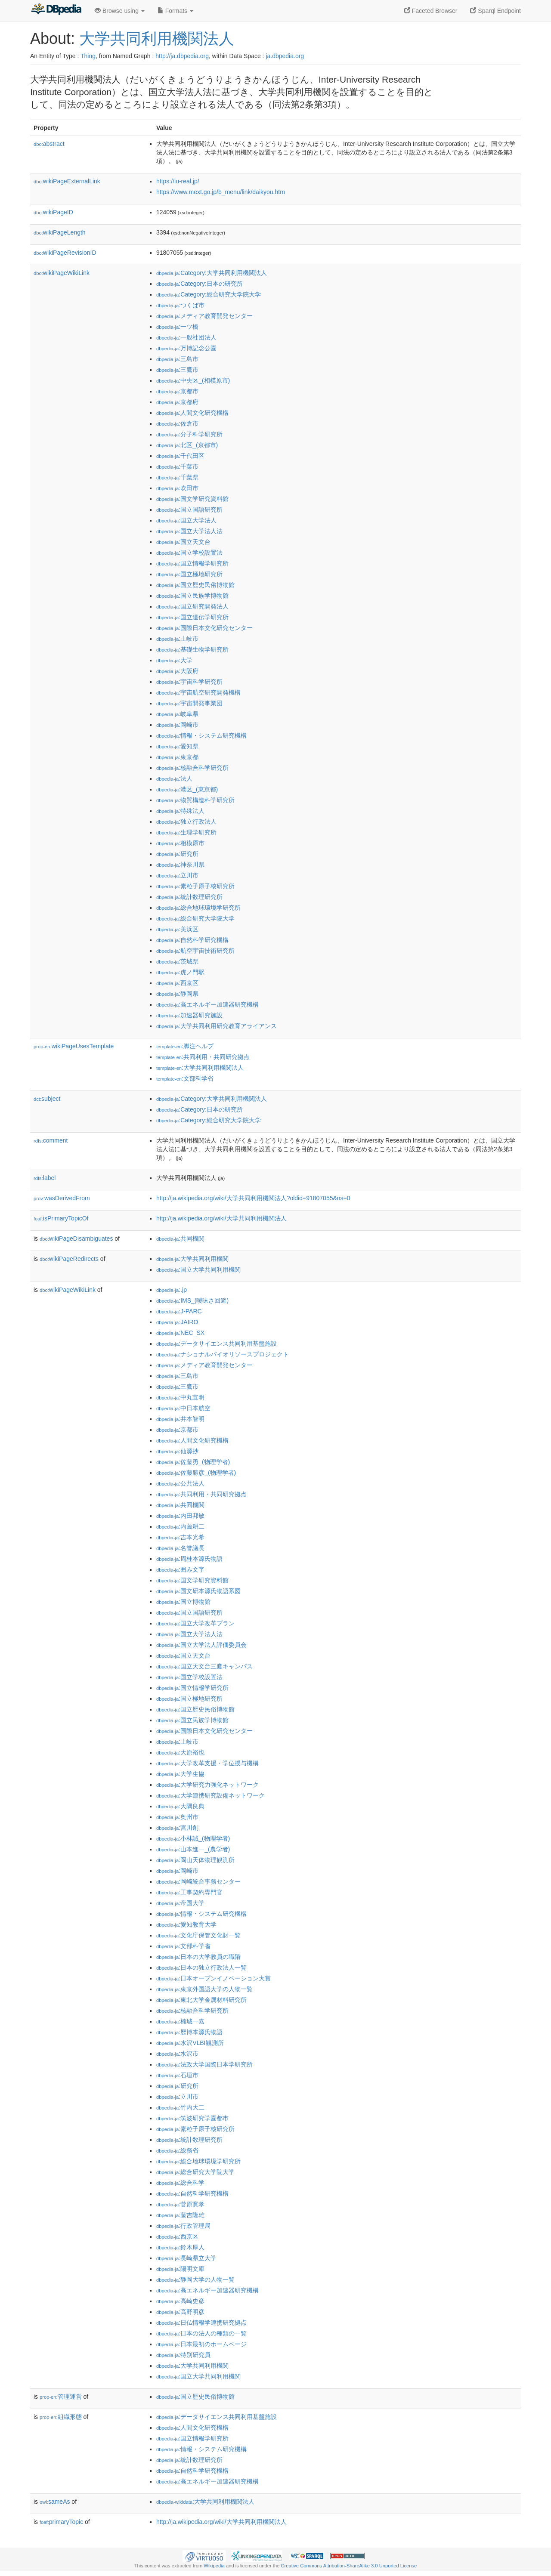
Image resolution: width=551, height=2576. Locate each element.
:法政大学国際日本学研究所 (204, 2064)
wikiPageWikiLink (62, 272)
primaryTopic (61, 2521)
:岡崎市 (177, 724)
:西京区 (177, 982)
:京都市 (177, 391)
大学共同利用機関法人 (156, 38)
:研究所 (177, 853)
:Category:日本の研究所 (199, 283)
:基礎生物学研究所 (192, 649)
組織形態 (61, 2416)
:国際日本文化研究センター (204, 627)
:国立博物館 (183, 1601)
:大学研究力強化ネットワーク (207, 1784)
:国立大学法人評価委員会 (201, 1644)
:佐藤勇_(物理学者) (193, 1461)
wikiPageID (53, 212)
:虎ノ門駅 (180, 972)
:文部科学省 (185, 1078)
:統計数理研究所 (189, 896)
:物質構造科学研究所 (195, 800)
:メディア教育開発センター (204, 315)
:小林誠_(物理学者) (193, 1838)
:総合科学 (180, 2182)
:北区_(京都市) (187, 445)
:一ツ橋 (177, 326)
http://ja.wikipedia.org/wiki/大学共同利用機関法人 (221, 1218)
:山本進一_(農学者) (193, 1849)
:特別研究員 (183, 2354)
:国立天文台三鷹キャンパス (204, 1666)
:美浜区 (177, 929)
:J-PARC (179, 1311)
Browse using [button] (120, 10)
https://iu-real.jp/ (177, 181)
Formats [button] (175, 10)
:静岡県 (177, 993)
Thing (88, 56)
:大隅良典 (180, 1806)
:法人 (174, 778)
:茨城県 (177, 961)
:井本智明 (180, 1418)
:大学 (174, 660)
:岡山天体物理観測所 (195, 1859)
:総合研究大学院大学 (195, 918)
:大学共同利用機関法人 (200, 1067)
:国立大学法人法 (189, 531)
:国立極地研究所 (189, 574)
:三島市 (177, 358)
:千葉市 (177, 466)
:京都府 (177, 401)
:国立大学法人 (186, 520)
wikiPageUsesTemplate (74, 1046)
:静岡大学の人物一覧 (195, 2279)
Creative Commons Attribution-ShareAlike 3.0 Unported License (349, 2565)
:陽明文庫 (180, 2268)
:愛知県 (177, 746)
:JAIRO (177, 1322)
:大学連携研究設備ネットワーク (210, 1795)
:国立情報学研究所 (192, 563)
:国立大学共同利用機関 (198, 1269)
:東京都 (177, 757)
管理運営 (61, 2396)
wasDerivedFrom (62, 1198)
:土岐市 (177, 638)
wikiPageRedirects (69, 1258)
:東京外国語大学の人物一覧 (204, 1989)
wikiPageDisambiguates (76, 1238)
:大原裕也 (180, 1752)
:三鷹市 (177, 369)
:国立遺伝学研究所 (192, 617)
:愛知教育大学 (186, 1924)
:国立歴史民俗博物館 (195, 584)
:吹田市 (177, 488)
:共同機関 (180, 1238)
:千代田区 (180, 455)
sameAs (55, 2501)
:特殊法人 (180, 810)
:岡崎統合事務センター (198, 1881)
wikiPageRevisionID (65, 252)
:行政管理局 (183, 2225)
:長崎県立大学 (186, 2258)
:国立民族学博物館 (192, 595)
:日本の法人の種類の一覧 (201, 2333)
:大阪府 (177, 670)
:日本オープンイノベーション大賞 (213, 1978)
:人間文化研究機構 (192, 412)
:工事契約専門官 (189, 1892)
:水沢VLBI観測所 (190, 2042)
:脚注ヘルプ (185, 1046)
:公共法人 (180, 1483)
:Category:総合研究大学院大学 (208, 294)
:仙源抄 (177, 1451)
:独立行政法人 (186, 821)
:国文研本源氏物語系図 (198, 1591)
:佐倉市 (177, 423)
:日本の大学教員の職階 (198, 1956)
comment (51, 1140)
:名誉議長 (180, 1547)
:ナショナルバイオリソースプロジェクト (222, 1354)
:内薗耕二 (180, 1526)
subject (47, 1098)
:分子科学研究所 (189, 434)
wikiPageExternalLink (67, 181)
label (45, 1177)
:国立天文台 (183, 541)
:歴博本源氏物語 (189, 2032)
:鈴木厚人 (180, 2247)
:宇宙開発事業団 (189, 703)
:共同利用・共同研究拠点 (203, 1056)
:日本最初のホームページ (201, 2344)
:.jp (171, 1289)
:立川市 (177, 875)
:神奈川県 (180, 864)
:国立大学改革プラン (195, 1623)
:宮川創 (177, 1827)
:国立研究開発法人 (192, 606)
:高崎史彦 (180, 2301)
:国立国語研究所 (189, 509)
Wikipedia (214, 2565)
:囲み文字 (180, 1569)
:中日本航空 (183, 1408)
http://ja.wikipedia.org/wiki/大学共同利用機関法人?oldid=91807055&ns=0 (253, 1198)
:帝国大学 (180, 1903)
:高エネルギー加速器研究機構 (207, 1004)
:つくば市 (180, 305)
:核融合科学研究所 (192, 767)
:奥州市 (177, 1816)
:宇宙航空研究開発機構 (198, 692)
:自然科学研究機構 (192, 939)
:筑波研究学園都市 (192, 2118)
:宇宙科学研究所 (189, 681)
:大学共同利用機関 (192, 1258)
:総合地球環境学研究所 (198, 907)
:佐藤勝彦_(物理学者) (196, 1472)
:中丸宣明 (180, 1397)
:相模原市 (180, 843)
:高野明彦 (180, 2311)
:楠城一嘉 (180, 2021)
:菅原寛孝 (180, 2204)
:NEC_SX (180, 1332)
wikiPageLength (60, 232)
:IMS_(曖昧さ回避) (192, 1300)
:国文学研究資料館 (192, 498)
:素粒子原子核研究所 (195, 886)
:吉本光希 (180, 1537)
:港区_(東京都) (187, 789)
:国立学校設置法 (189, 552)
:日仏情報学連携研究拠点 (201, 2322)
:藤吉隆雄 (180, 2215)
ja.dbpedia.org (285, 56)
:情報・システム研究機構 (201, 735)
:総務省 (177, 2150)
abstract (49, 143)
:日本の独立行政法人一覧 (201, 1967)
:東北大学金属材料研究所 (201, 1999)
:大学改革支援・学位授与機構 (207, 1763)
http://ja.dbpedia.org (182, 56)
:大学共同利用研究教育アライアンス (216, 1025)
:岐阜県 (177, 713)
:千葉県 (177, 477)
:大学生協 (180, 1773)
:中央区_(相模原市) (193, 380)
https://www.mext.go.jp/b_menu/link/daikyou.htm (220, 191)
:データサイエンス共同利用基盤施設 (216, 1343)
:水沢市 (177, 2053)
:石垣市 (177, 2075)
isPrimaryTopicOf (61, 1218)
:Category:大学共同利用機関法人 (211, 272)
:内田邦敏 (180, 1515)
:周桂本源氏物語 (189, 1558)
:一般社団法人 (186, 337)
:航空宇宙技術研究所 (195, 950)
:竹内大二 (180, 2107)
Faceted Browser (431, 10)
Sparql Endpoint (495, 10)
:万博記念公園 (186, 348)
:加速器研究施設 (189, 1015)
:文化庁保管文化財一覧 (198, 1935)
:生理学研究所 (186, 832)
